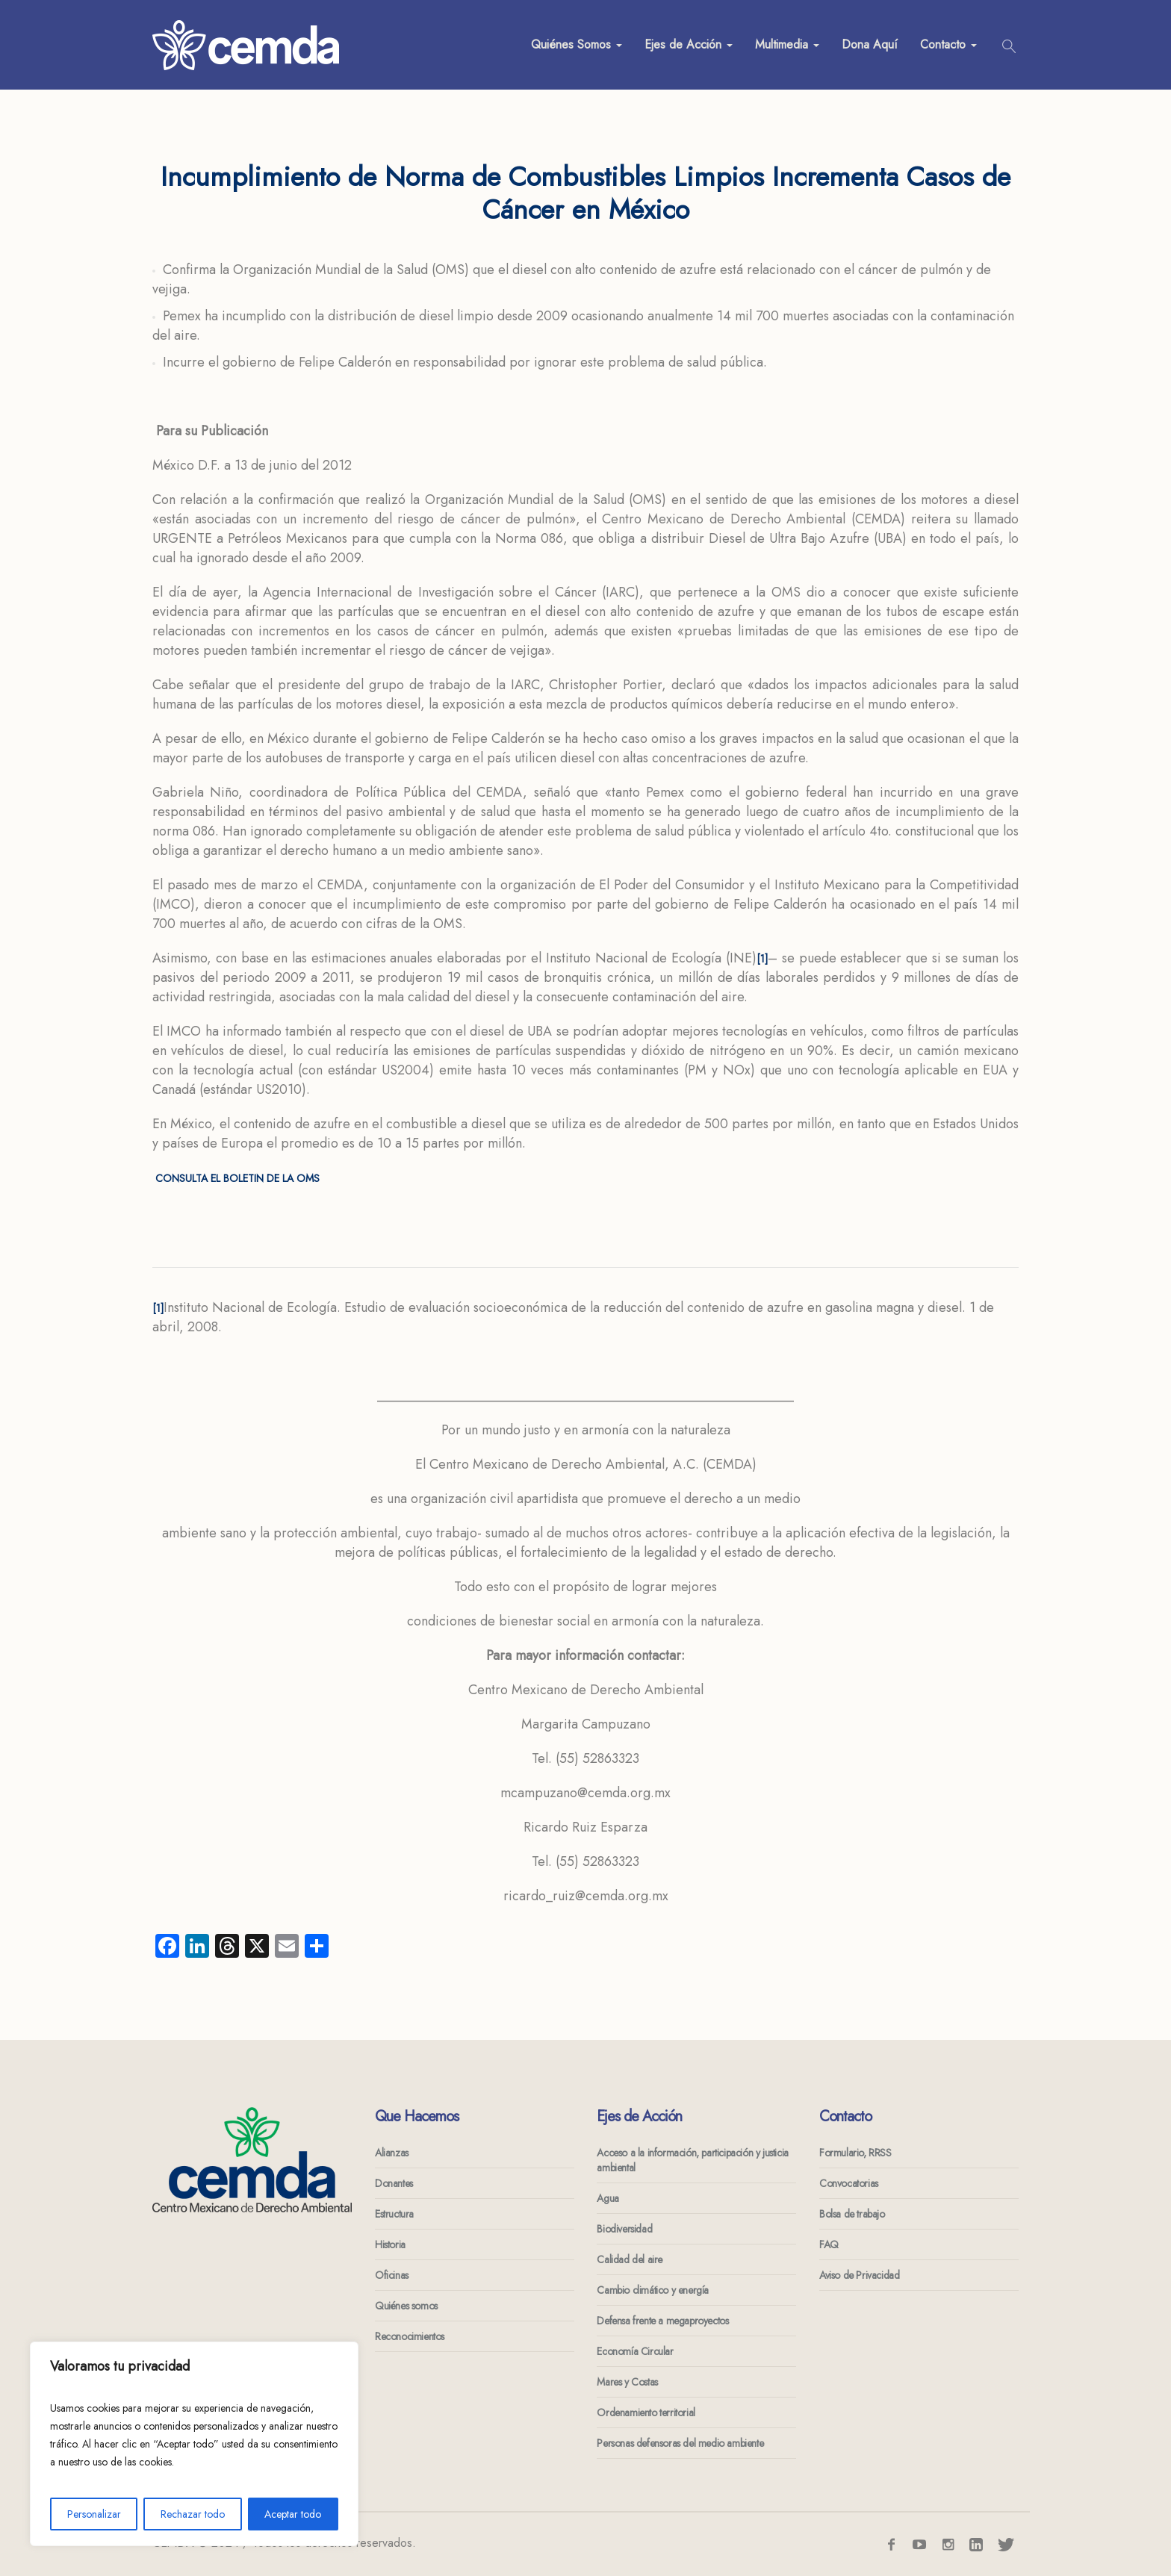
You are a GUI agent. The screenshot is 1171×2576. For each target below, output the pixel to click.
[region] (194, 2444)
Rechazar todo (193, 2514)
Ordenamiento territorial (646, 2412)
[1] (762, 958)
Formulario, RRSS (855, 2152)
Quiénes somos (406, 2305)
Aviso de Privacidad (859, 2275)
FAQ (829, 2244)
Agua (607, 2198)
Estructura (394, 2213)
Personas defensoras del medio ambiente (680, 2443)
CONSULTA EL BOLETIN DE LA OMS (236, 1178)
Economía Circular (635, 2351)
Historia (390, 2244)
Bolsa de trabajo (852, 2213)
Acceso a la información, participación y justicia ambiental (692, 2160)
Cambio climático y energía (653, 2290)
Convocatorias (848, 2183)
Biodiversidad (624, 2228)
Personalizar (94, 2514)
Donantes (394, 2183)
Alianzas (392, 2152)
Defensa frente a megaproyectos (662, 2320)
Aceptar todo (292, 2514)
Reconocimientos (409, 2336)
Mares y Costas (627, 2381)
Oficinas (392, 2275)
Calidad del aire (629, 2259)
